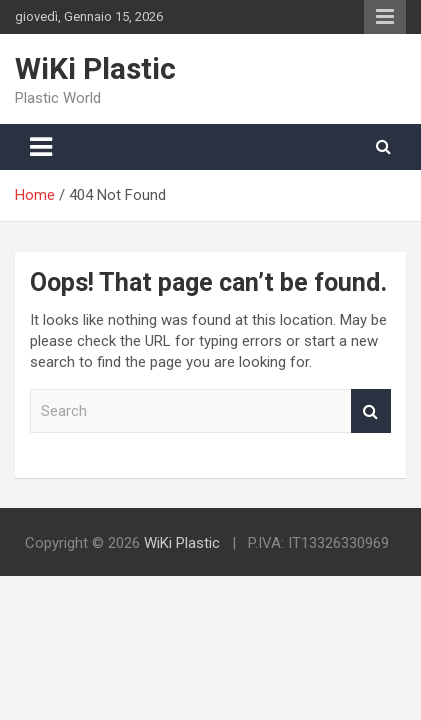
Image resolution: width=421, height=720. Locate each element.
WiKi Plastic (95, 68)
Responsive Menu (385, 17)
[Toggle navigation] (41, 147)
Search (371, 411)
